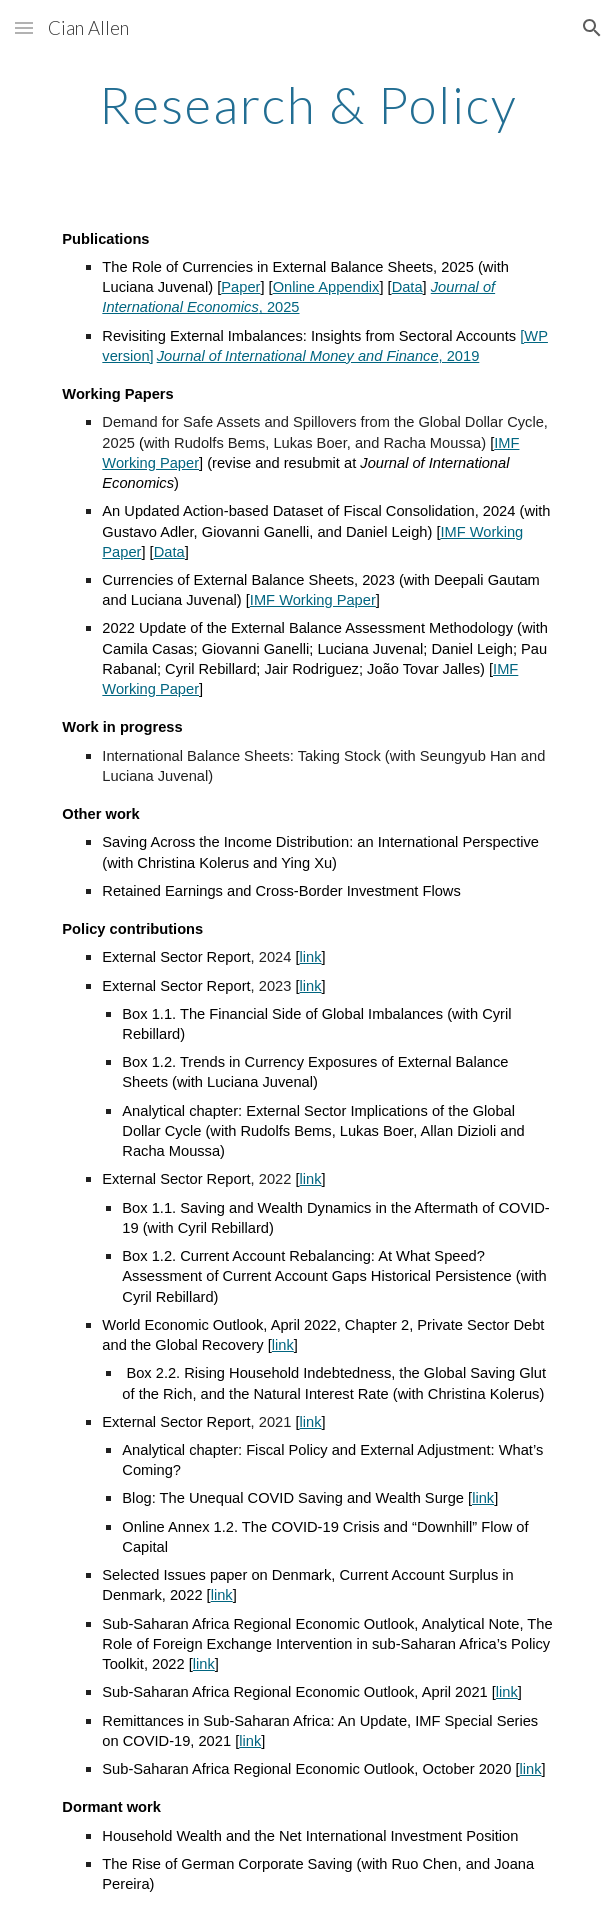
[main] (307, 105)
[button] (24, 27)
